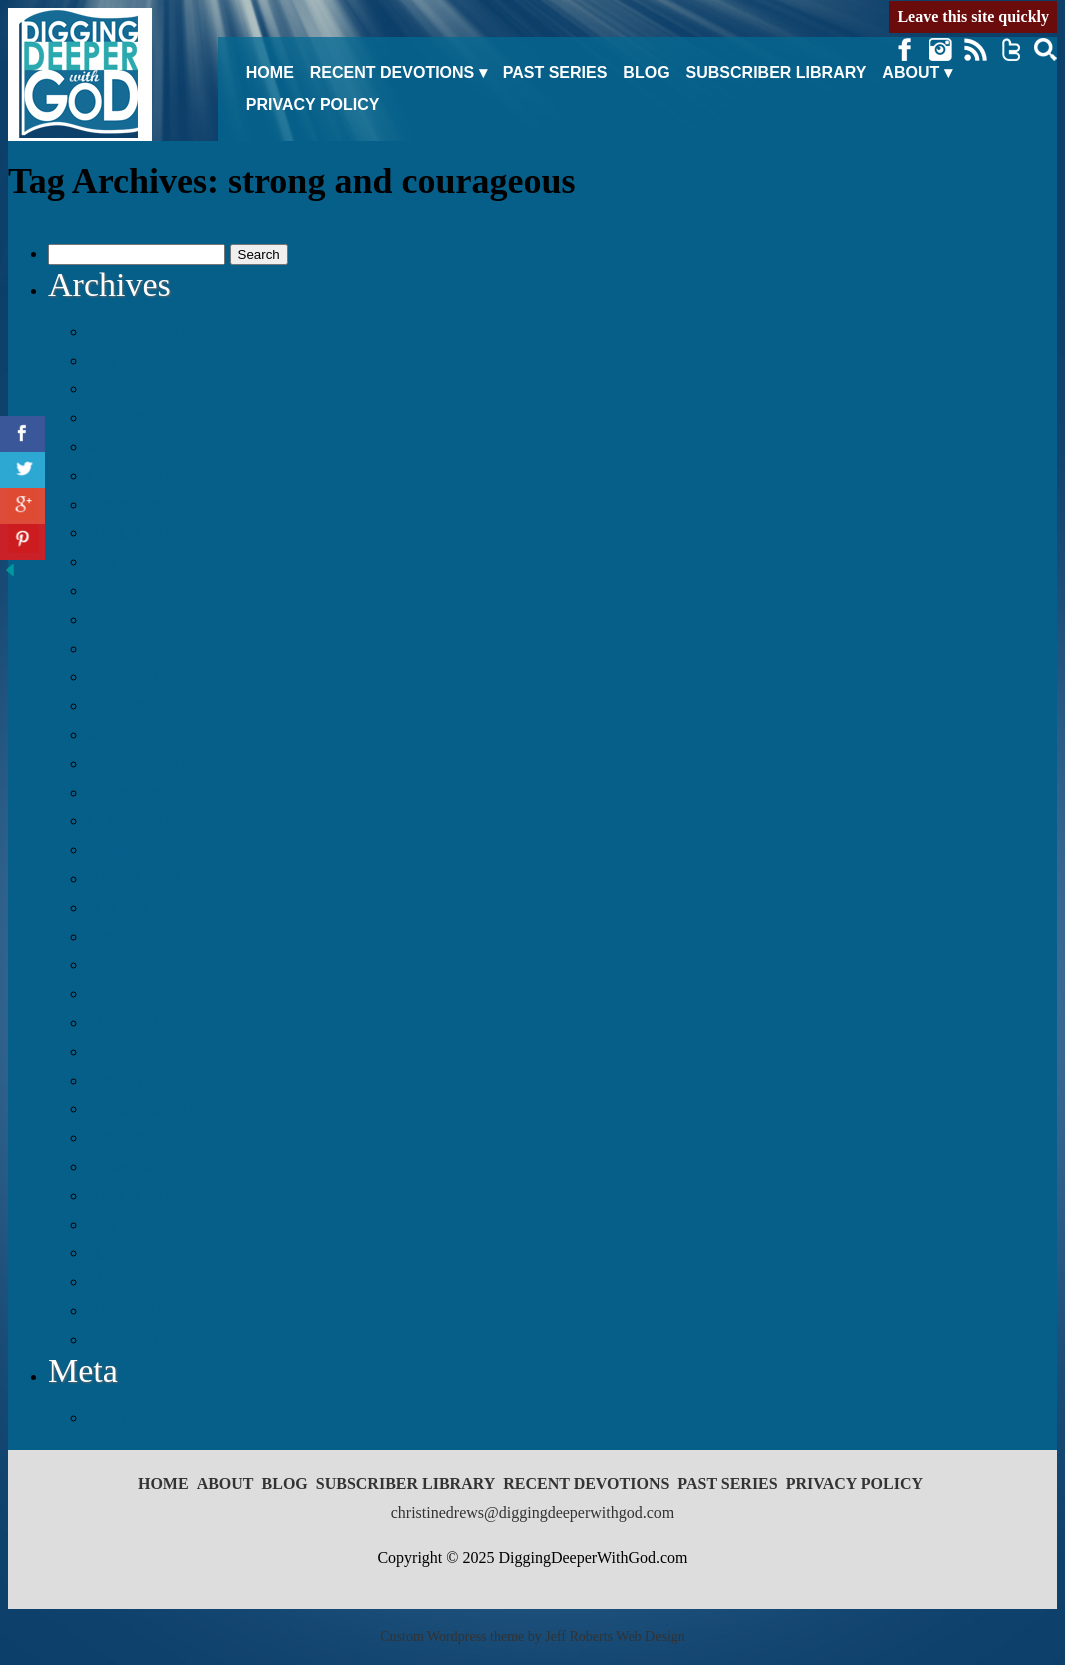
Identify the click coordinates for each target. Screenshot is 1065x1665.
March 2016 (131, 1339)
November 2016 (146, 1108)
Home (270, 72)
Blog (646, 72)
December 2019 (145, 331)
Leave (973, 16)
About (910, 72)
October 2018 (137, 475)
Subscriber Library (776, 72)
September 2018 (146, 504)
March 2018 (131, 676)
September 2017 (146, 849)
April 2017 (127, 993)
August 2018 (134, 532)
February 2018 (140, 705)
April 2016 (127, 1310)
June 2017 (125, 936)
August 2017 (134, 878)
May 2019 (125, 388)
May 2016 (125, 1281)
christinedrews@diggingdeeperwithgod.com (533, 1512)
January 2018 (136, 734)
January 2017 (136, 1080)
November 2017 (146, 792)
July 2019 (123, 360)
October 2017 (137, 820)
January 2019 (136, 446)
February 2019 (140, 417)
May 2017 (125, 964)
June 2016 (125, 1252)
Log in (112, 1417)
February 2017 (140, 1051)
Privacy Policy (313, 104)
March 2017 (131, 1022)
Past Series (555, 72)
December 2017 (145, 763)
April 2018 (127, 648)
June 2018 (125, 590)
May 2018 (125, 619)
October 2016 (137, 1137)
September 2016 (146, 1166)
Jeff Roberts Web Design (615, 1636)
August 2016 (134, 1195)
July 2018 (123, 561)
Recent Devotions (392, 72)
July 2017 (123, 907)
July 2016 (123, 1224)
